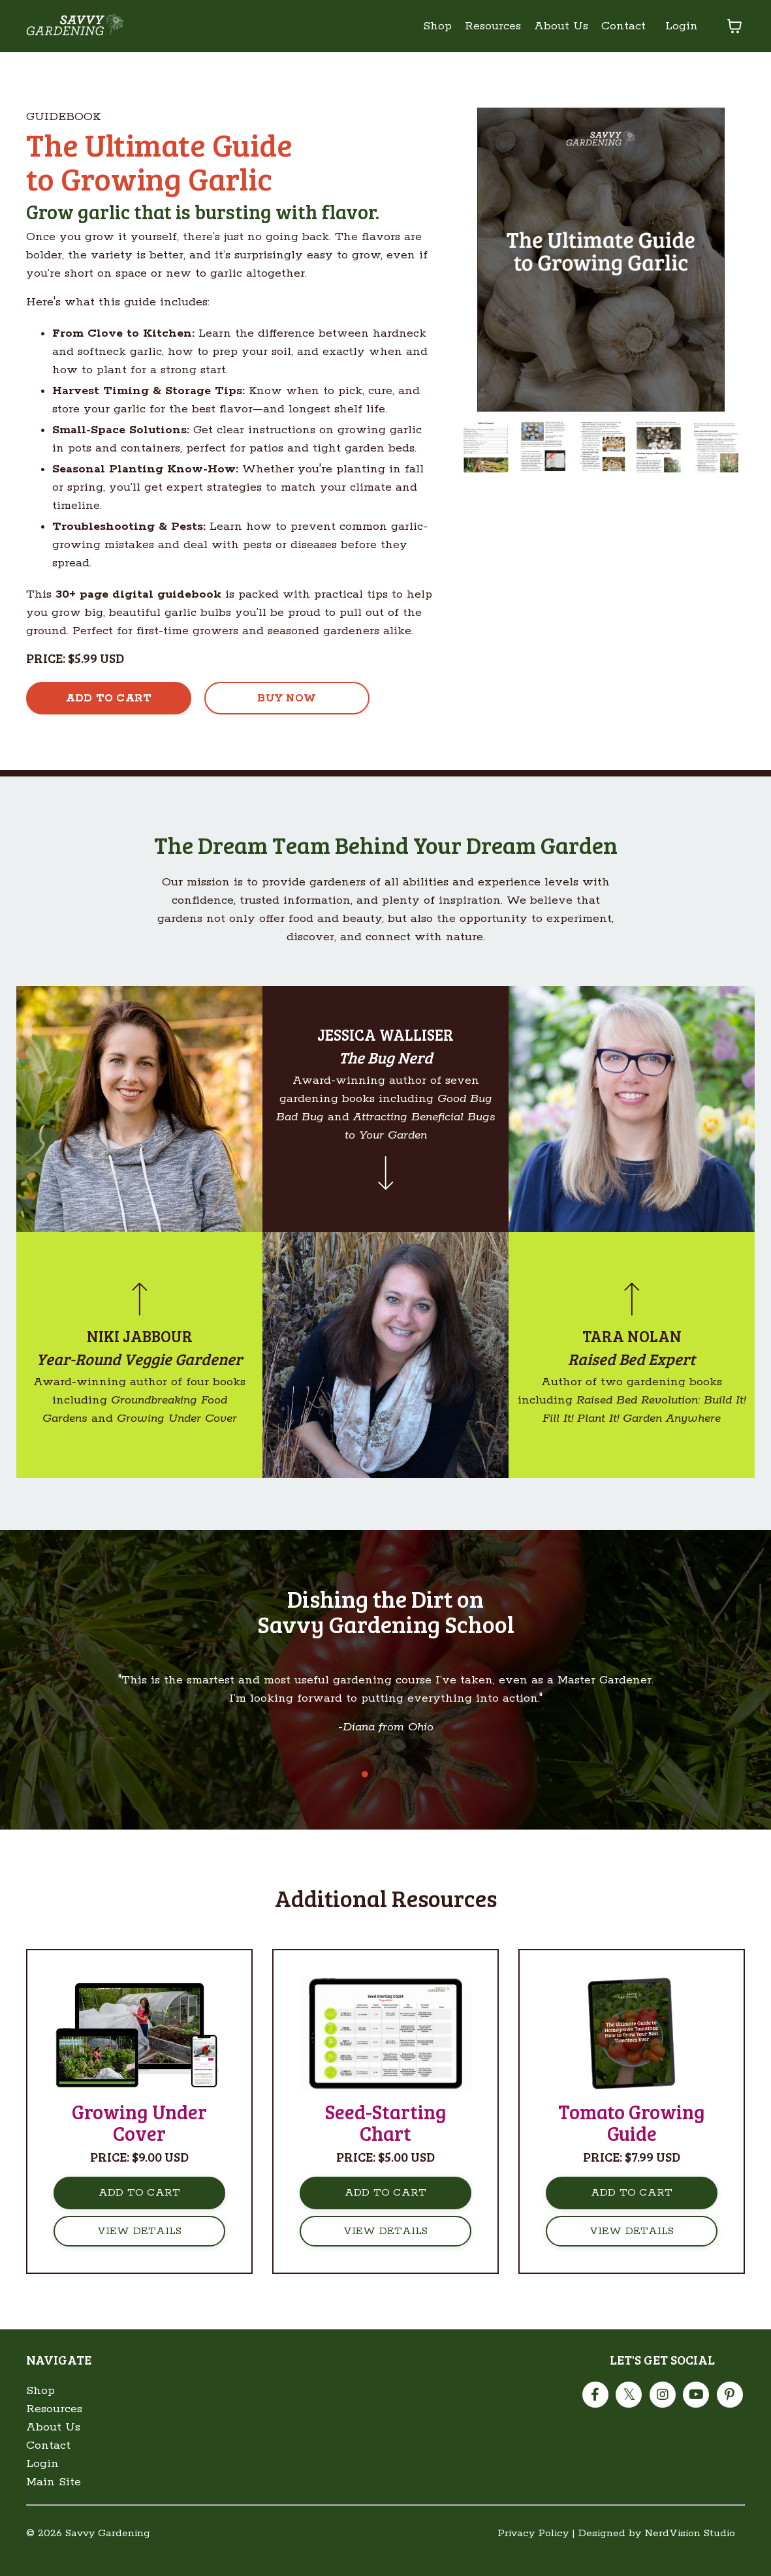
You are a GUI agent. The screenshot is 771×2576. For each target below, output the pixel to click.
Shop (437, 26)
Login (681, 26)
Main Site (53, 2500)
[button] (108, 698)
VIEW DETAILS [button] (139, 2249)
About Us (561, 26)
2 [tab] (385, 1792)
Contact (623, 26)
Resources (493, 26)
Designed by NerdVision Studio (656, 2551)
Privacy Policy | (536, 2551)
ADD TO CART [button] (140, 2211)
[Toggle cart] (734, 26)
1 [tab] (364, 1792)
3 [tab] (406, 1792)
